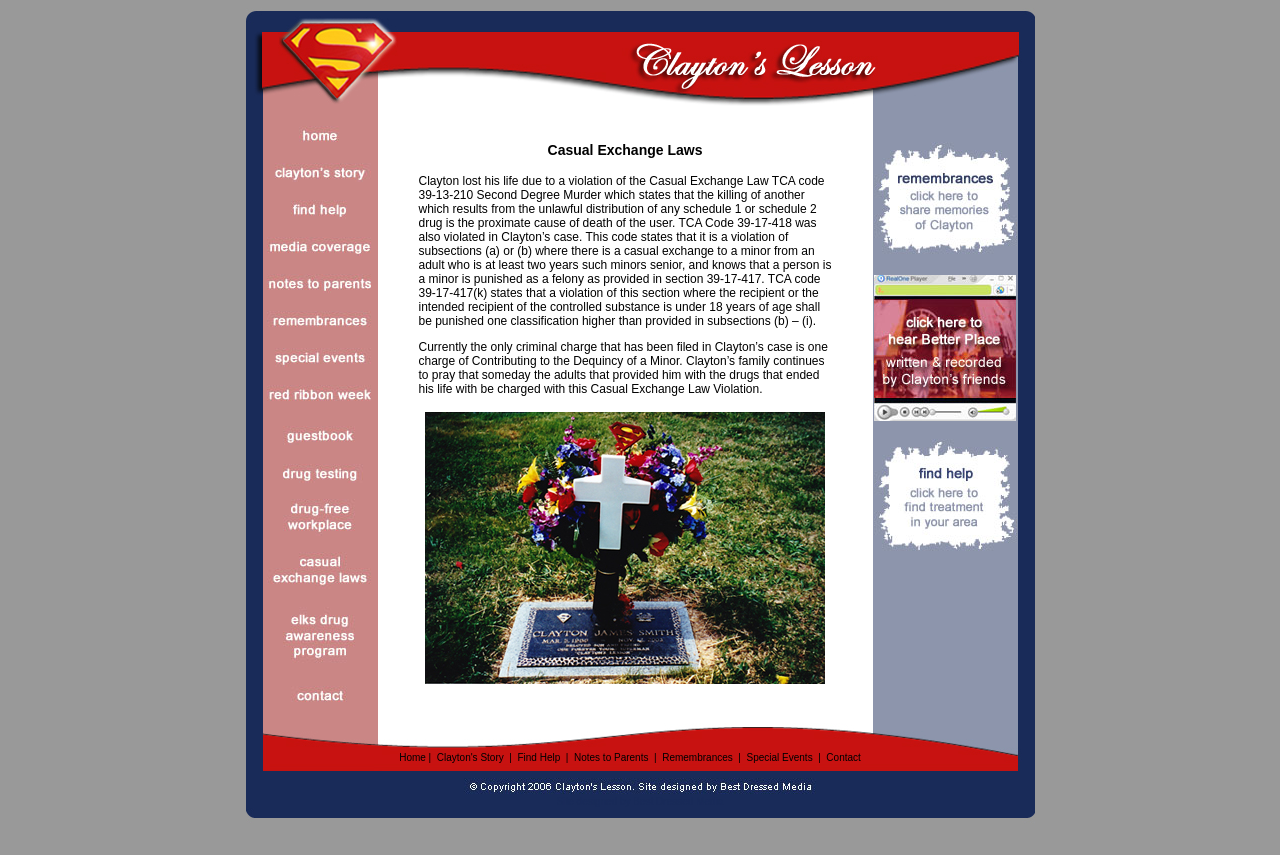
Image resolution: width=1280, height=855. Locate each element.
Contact (843, 757)
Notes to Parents (611, 757)
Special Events (779, 757)
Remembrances (697, 757)
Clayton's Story (470, 757)
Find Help (538, 757)
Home (412, 757)
